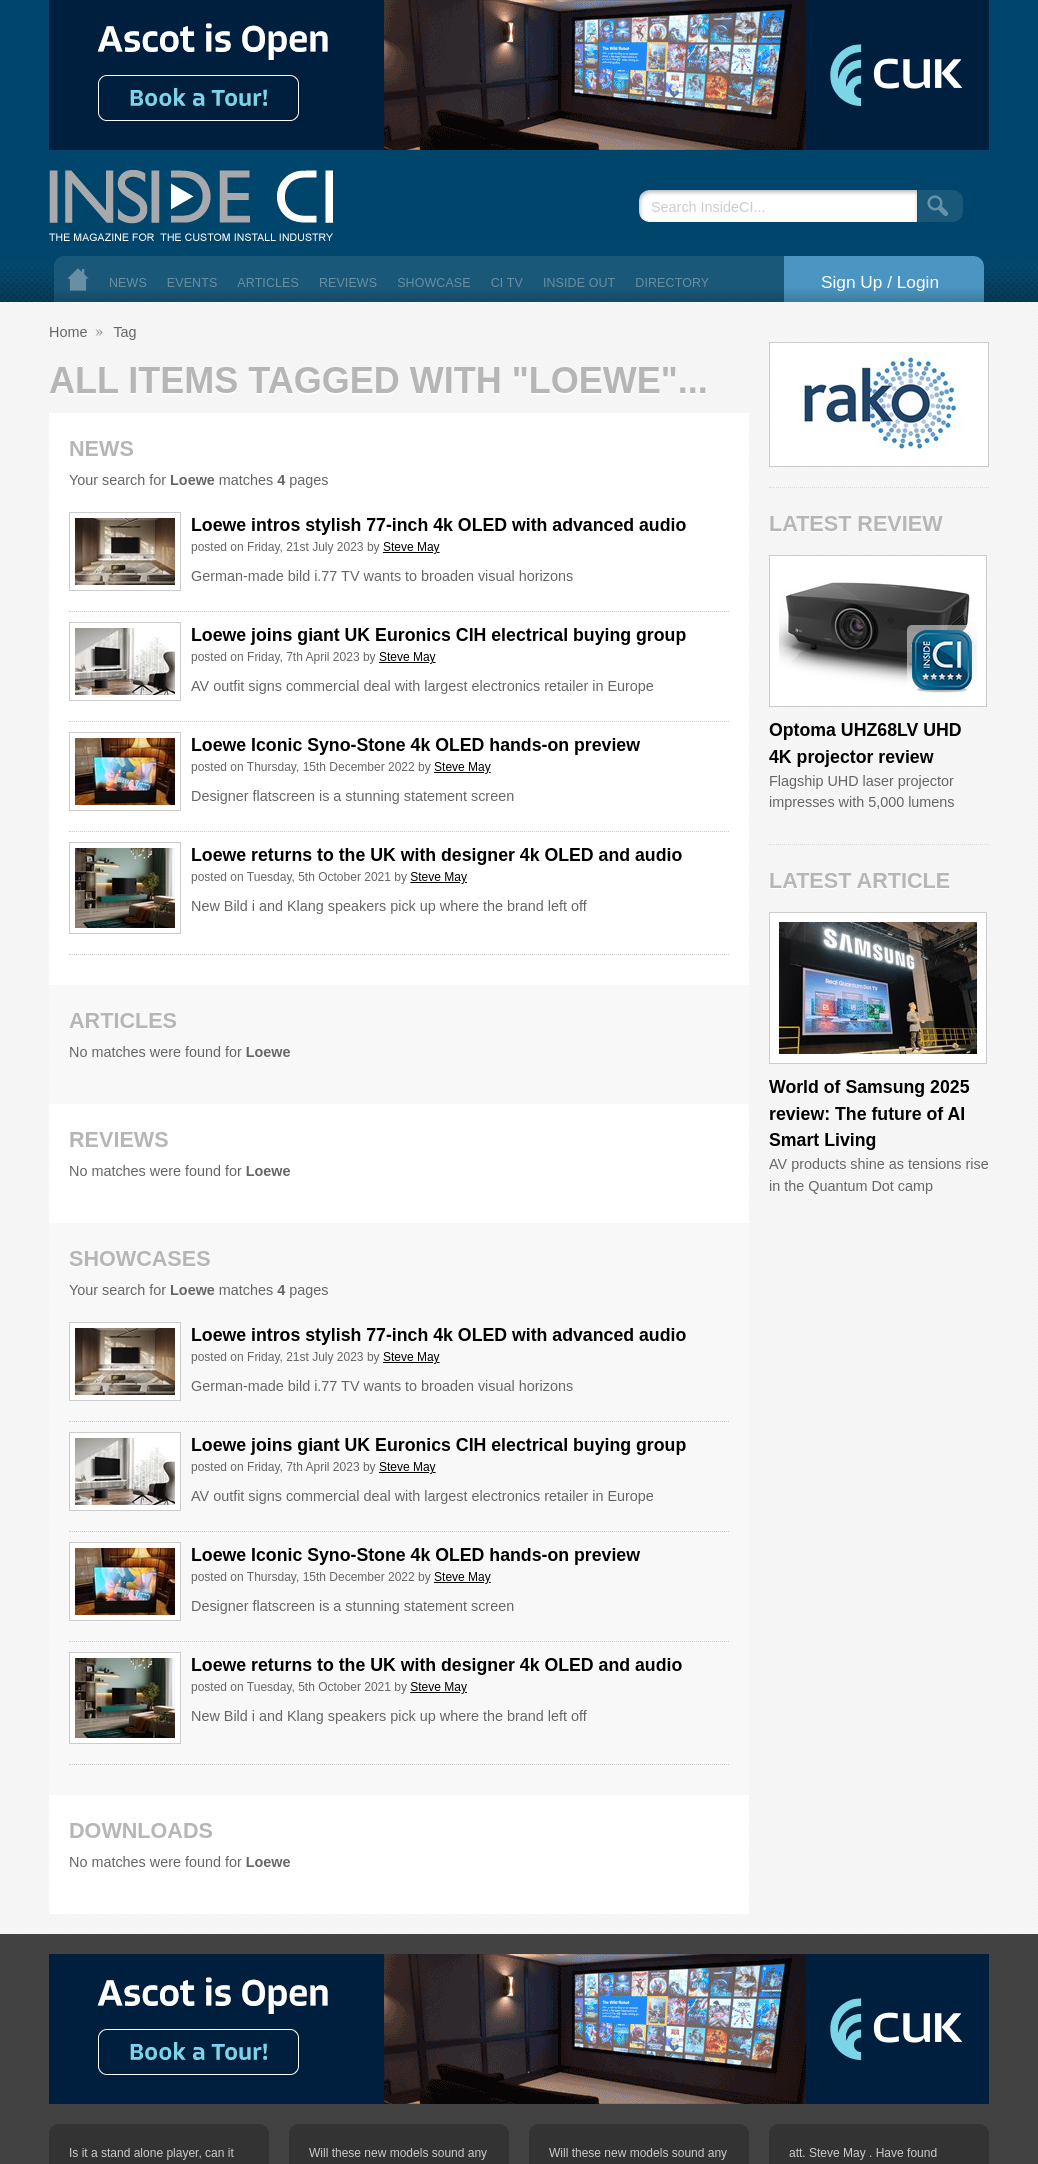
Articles (268, 283)
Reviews (348, 283)
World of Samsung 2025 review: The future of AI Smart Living (869, 1113)
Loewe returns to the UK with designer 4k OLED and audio (436, 855)
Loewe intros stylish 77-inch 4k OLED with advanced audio (438, 525)
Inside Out (579, 283)
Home (78, 279)
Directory (672, 283)
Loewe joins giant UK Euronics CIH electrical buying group (438, 635)
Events (192, 283)
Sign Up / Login (880, 282)
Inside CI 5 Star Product (942, 660)
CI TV (507, 283)
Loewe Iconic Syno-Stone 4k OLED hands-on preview (415, 745)
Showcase (434, 283)
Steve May (411, 547)
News (128, 283)
